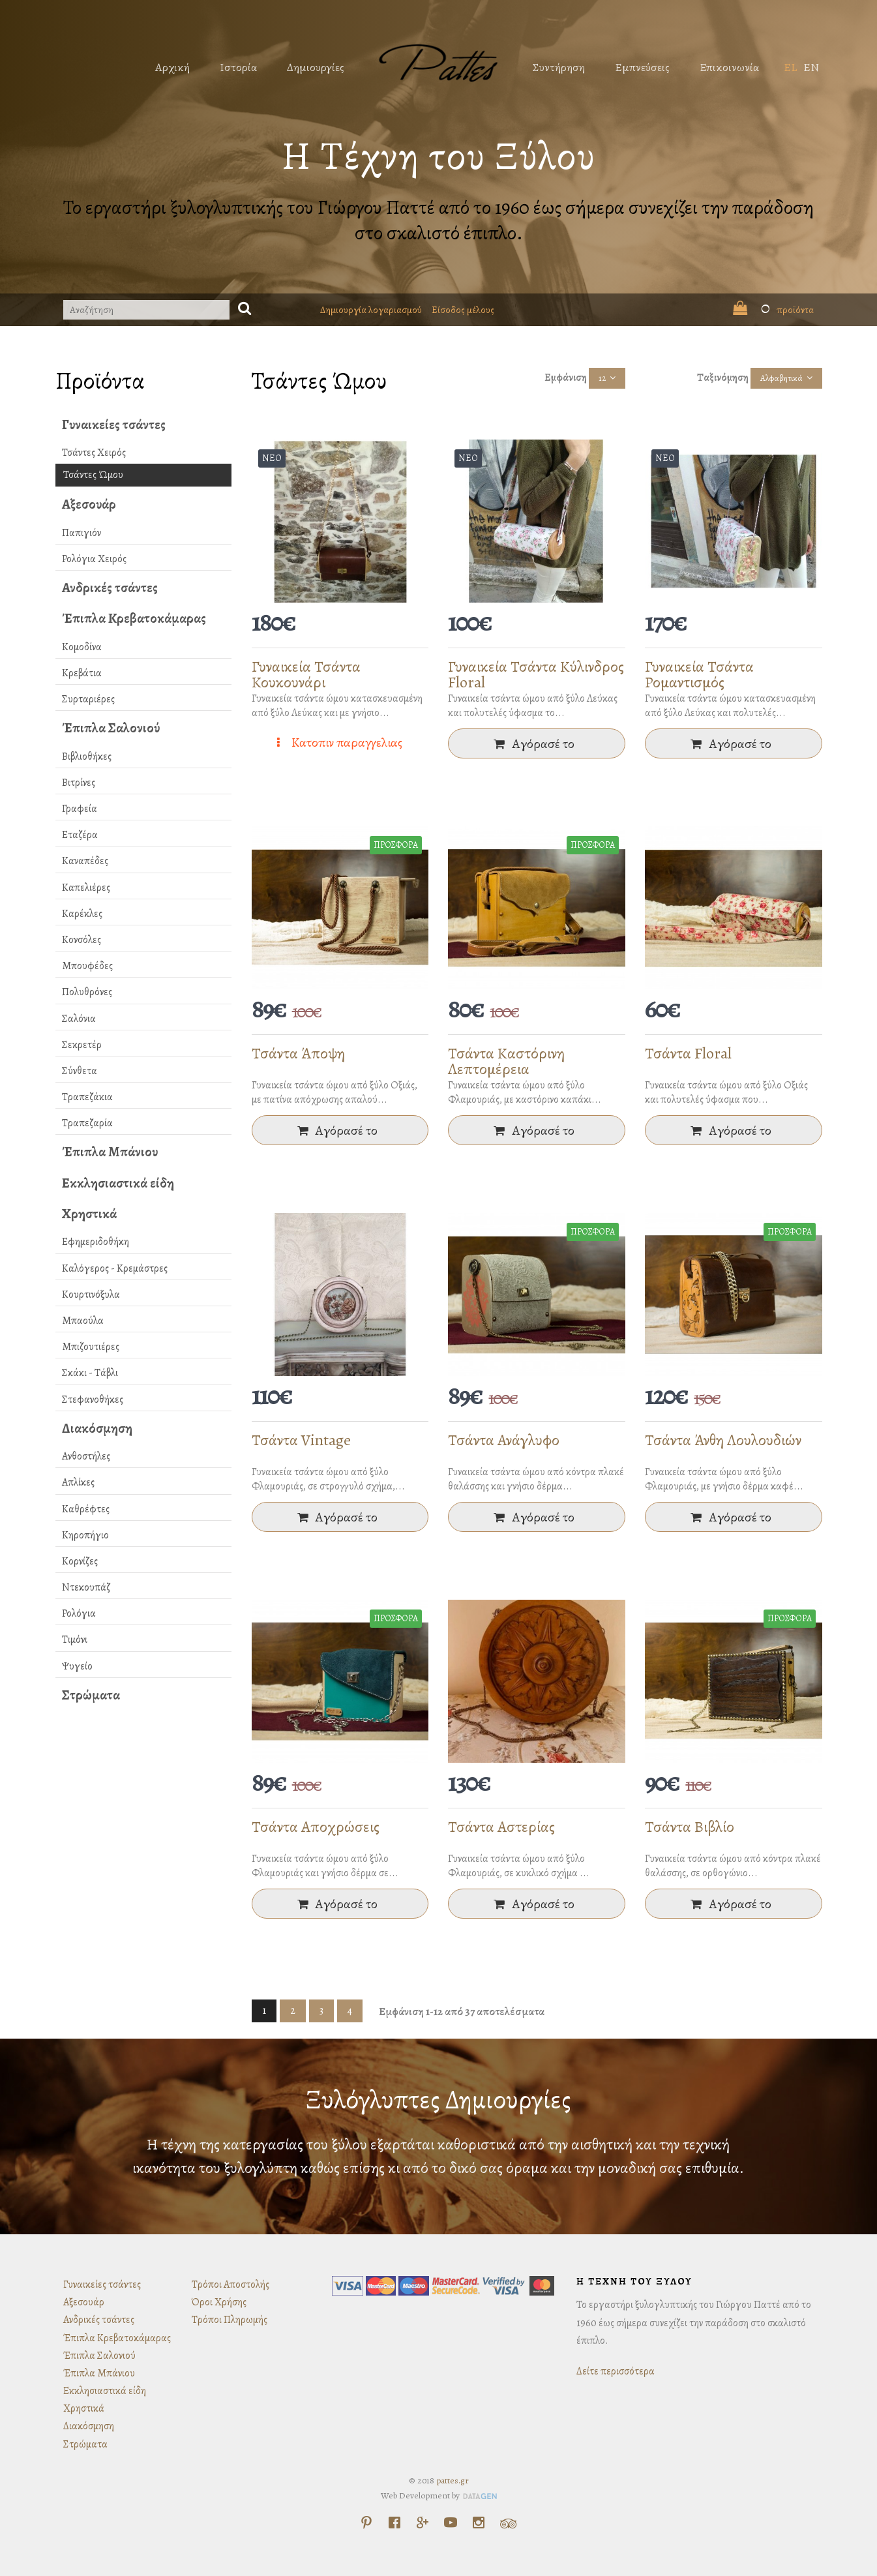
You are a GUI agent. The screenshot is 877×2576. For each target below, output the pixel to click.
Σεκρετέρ (82, 1045)
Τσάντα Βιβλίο (689, 1826)
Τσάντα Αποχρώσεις (315, 1826)
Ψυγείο (77, 1666)
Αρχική (172, 67)
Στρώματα (91, 1695)
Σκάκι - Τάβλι (90, 1373)
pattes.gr (452, 2480)
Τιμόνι (74, 1639)
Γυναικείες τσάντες (114, 424)
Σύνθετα (79, 1071)
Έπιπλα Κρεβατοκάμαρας (134, 618)
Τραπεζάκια (87, 1097)
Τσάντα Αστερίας (501, 1826)
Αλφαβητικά (781, 377)
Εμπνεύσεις (642, 67)
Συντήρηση (559, 67)
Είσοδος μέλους (463, 309)
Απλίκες (78, 1482)
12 (602, 377)
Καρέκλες (82, 913)
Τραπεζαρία (87, 1123)
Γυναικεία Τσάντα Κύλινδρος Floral (536, 674)
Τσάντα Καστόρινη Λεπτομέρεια (506, 1061)
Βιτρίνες (78, 782)
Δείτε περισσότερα (615, 2371)
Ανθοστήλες (86, 1456)
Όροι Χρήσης (219, 2302)
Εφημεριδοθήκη (95, 1242)
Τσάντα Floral (688, 1053)
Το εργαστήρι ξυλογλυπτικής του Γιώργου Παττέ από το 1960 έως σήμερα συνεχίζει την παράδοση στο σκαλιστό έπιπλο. (438, 220)
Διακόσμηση (97, 1428)
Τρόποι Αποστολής (230, 2284)
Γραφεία (79, 808)
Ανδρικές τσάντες (110, 587)
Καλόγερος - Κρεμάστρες (115, 1268)
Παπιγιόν (81, 533)
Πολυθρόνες (87, 992)
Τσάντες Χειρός (94, 452)
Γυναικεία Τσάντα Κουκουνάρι (306, 674)
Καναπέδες (85, 861)
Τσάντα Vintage (301, 1440)
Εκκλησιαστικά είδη (118, 1183)
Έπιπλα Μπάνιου (110, 1152)
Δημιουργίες (315, 67)
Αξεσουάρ (89, 504)
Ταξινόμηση (723, 377)
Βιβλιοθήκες (86, 756)
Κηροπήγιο (85, 1535)
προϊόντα (773, 309)
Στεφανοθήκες (92, 1399)
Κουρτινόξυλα (91, 1294)
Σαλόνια (79, 1018)
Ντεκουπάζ (86, 1587)
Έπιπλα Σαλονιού (111, 728)
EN (811, 67)
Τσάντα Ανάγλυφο (503, 1440)
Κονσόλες (81, 940)
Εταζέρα (80, 835)
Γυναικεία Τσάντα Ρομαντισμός (699, 674)
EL (790, 67)
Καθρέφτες (86, 1509)
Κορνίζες (80, 1561)
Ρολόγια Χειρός (94, 559)
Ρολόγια (79, 1613)
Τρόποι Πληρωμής (229, 2320)
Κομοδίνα (82, 647)
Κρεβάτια (82, 673)
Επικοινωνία (729, 67)
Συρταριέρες (88, 699)
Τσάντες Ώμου (93, 475)
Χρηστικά (89, 1214)
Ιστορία (238, 67)
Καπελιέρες (86, 887)
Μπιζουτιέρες (90, 1347)
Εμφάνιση (565, 377)
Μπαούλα (83, 1320)
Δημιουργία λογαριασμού (371, 309)
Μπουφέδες (87, 966)
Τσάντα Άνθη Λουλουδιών (723, 1440)
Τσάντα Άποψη (298, 1053)
